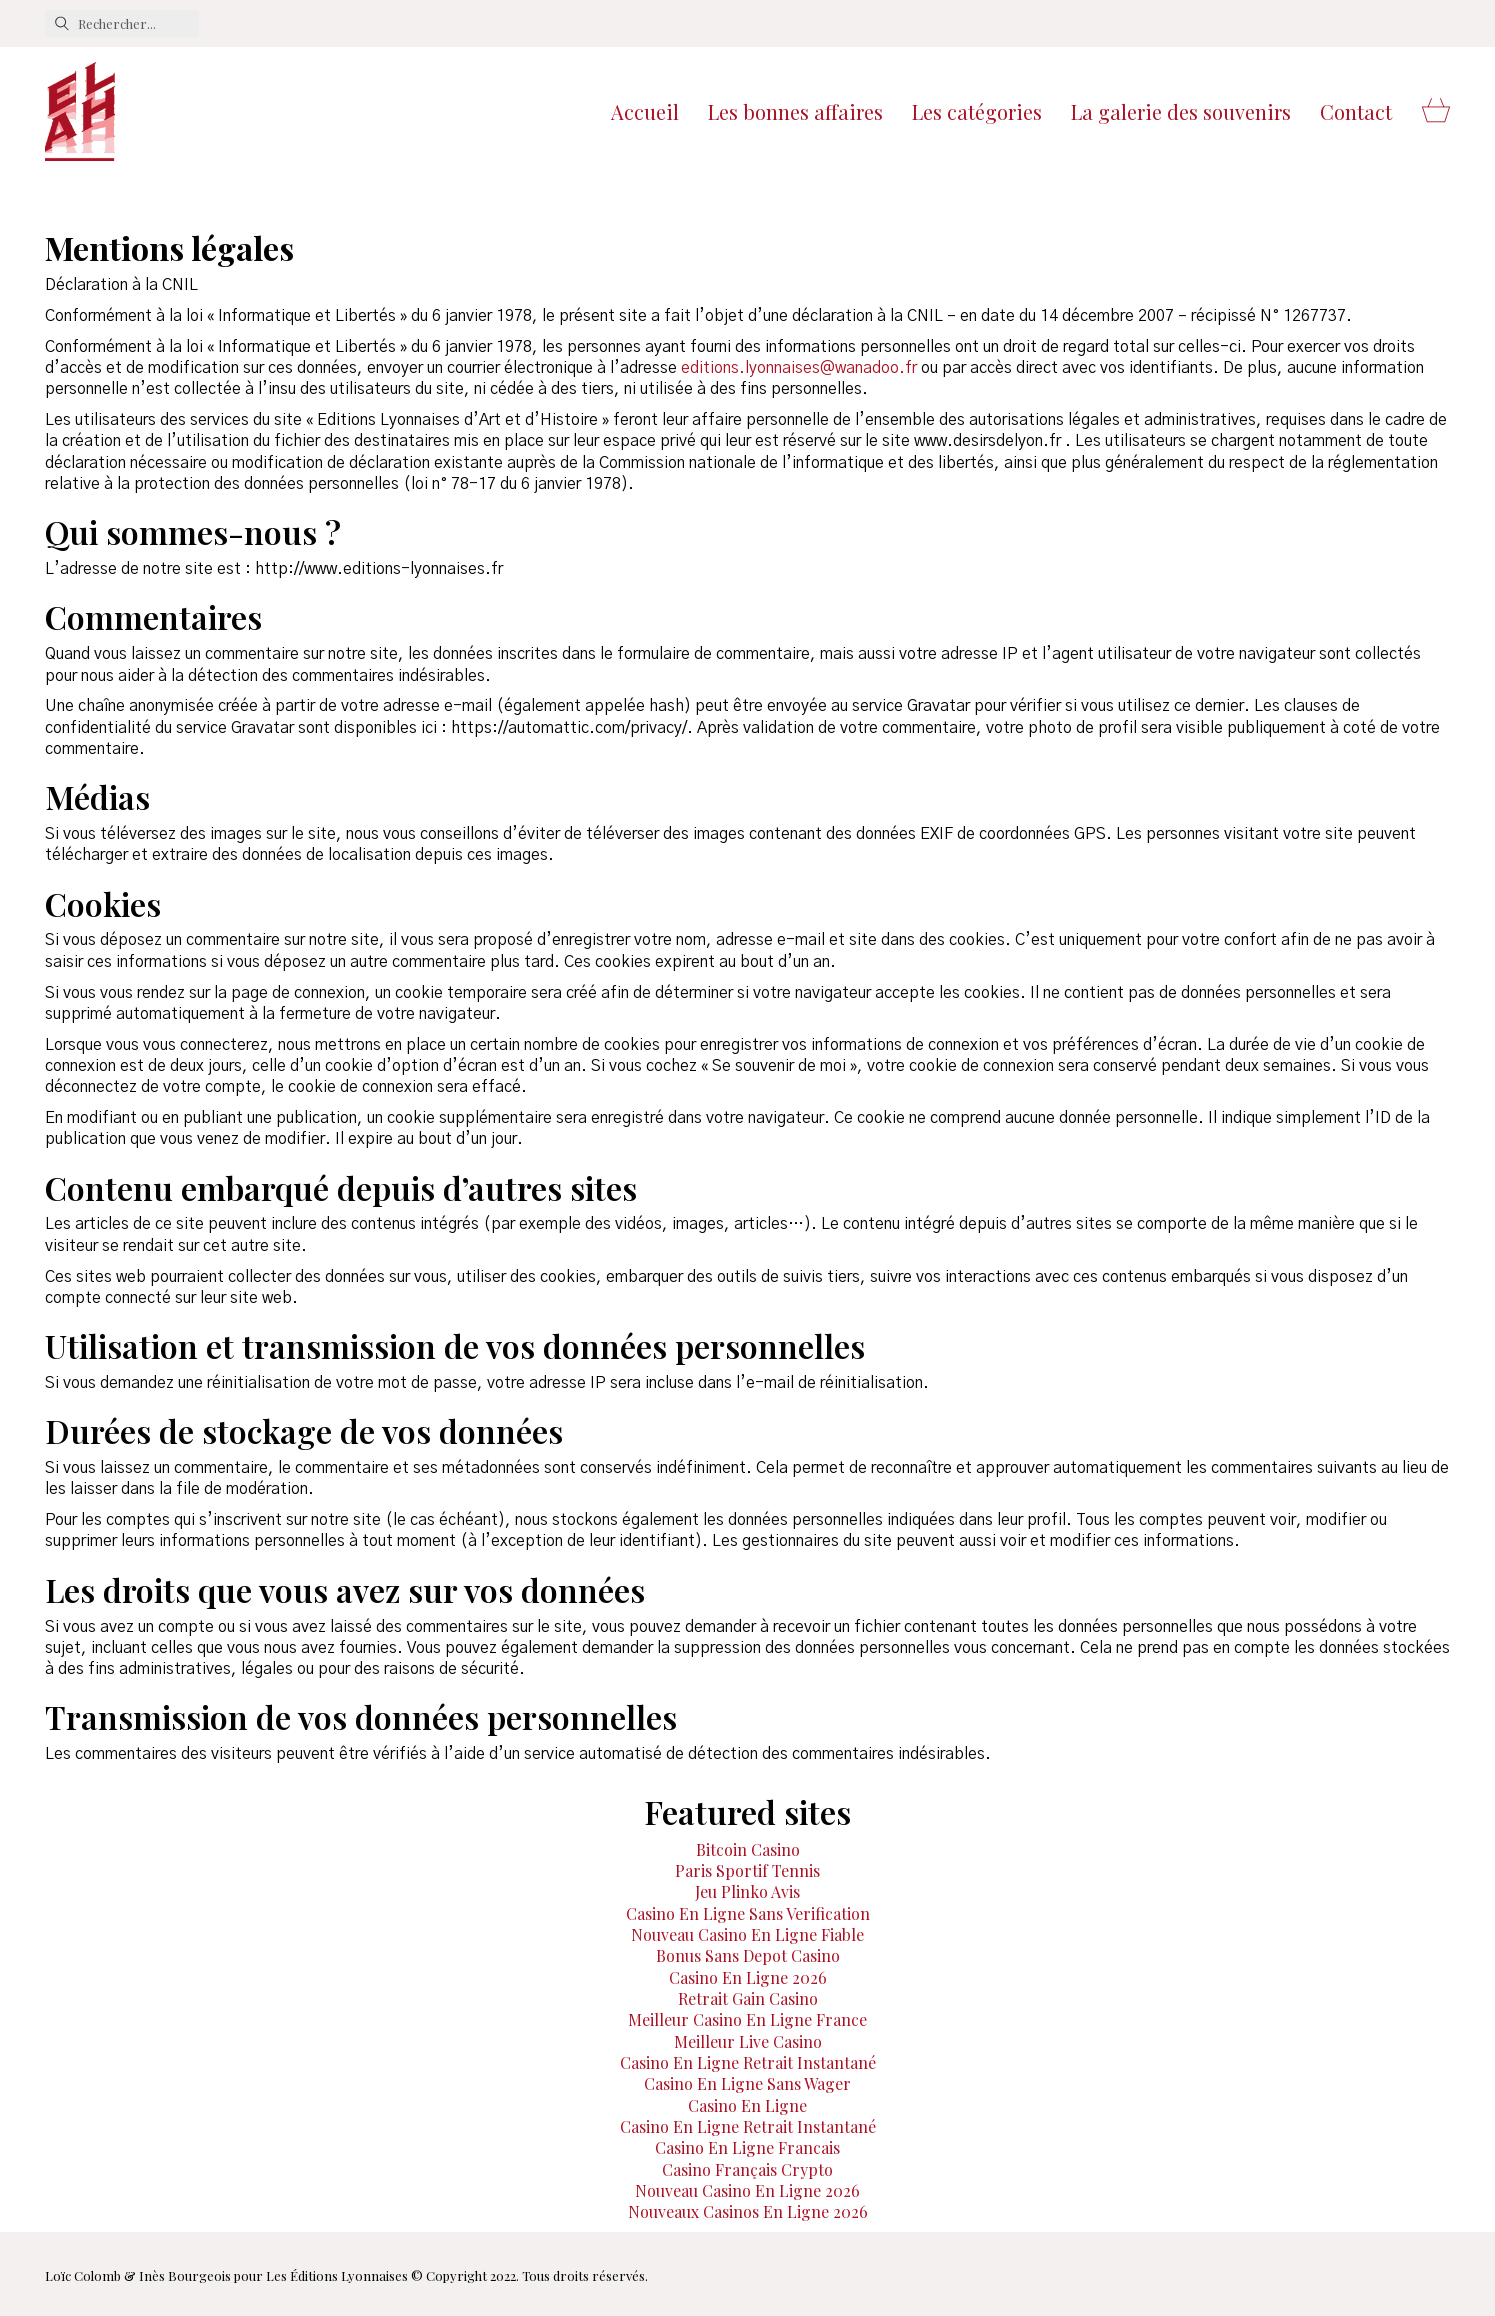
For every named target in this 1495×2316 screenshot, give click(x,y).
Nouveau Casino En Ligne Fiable (747, 1934)
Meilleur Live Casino (748, 2041)
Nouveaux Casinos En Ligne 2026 (748, 2211)
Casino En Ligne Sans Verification (748, 1913)
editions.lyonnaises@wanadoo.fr (799, 368)
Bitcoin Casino (748, 1849)
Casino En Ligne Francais (747, 2147)
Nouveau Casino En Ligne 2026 (747, 2190)
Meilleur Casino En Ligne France (747, 2019)
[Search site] (62, 24)
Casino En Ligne (747, 2105)
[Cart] (1436, 111)
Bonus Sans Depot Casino (748, 1955)
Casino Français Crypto (747, 2169)
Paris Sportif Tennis (747, 1870)
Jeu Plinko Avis (747, 1891)
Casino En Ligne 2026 (748, 1977)
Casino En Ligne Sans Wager (747, 2083)
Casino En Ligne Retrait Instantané (748, 2062)
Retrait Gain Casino (748, 1998)
